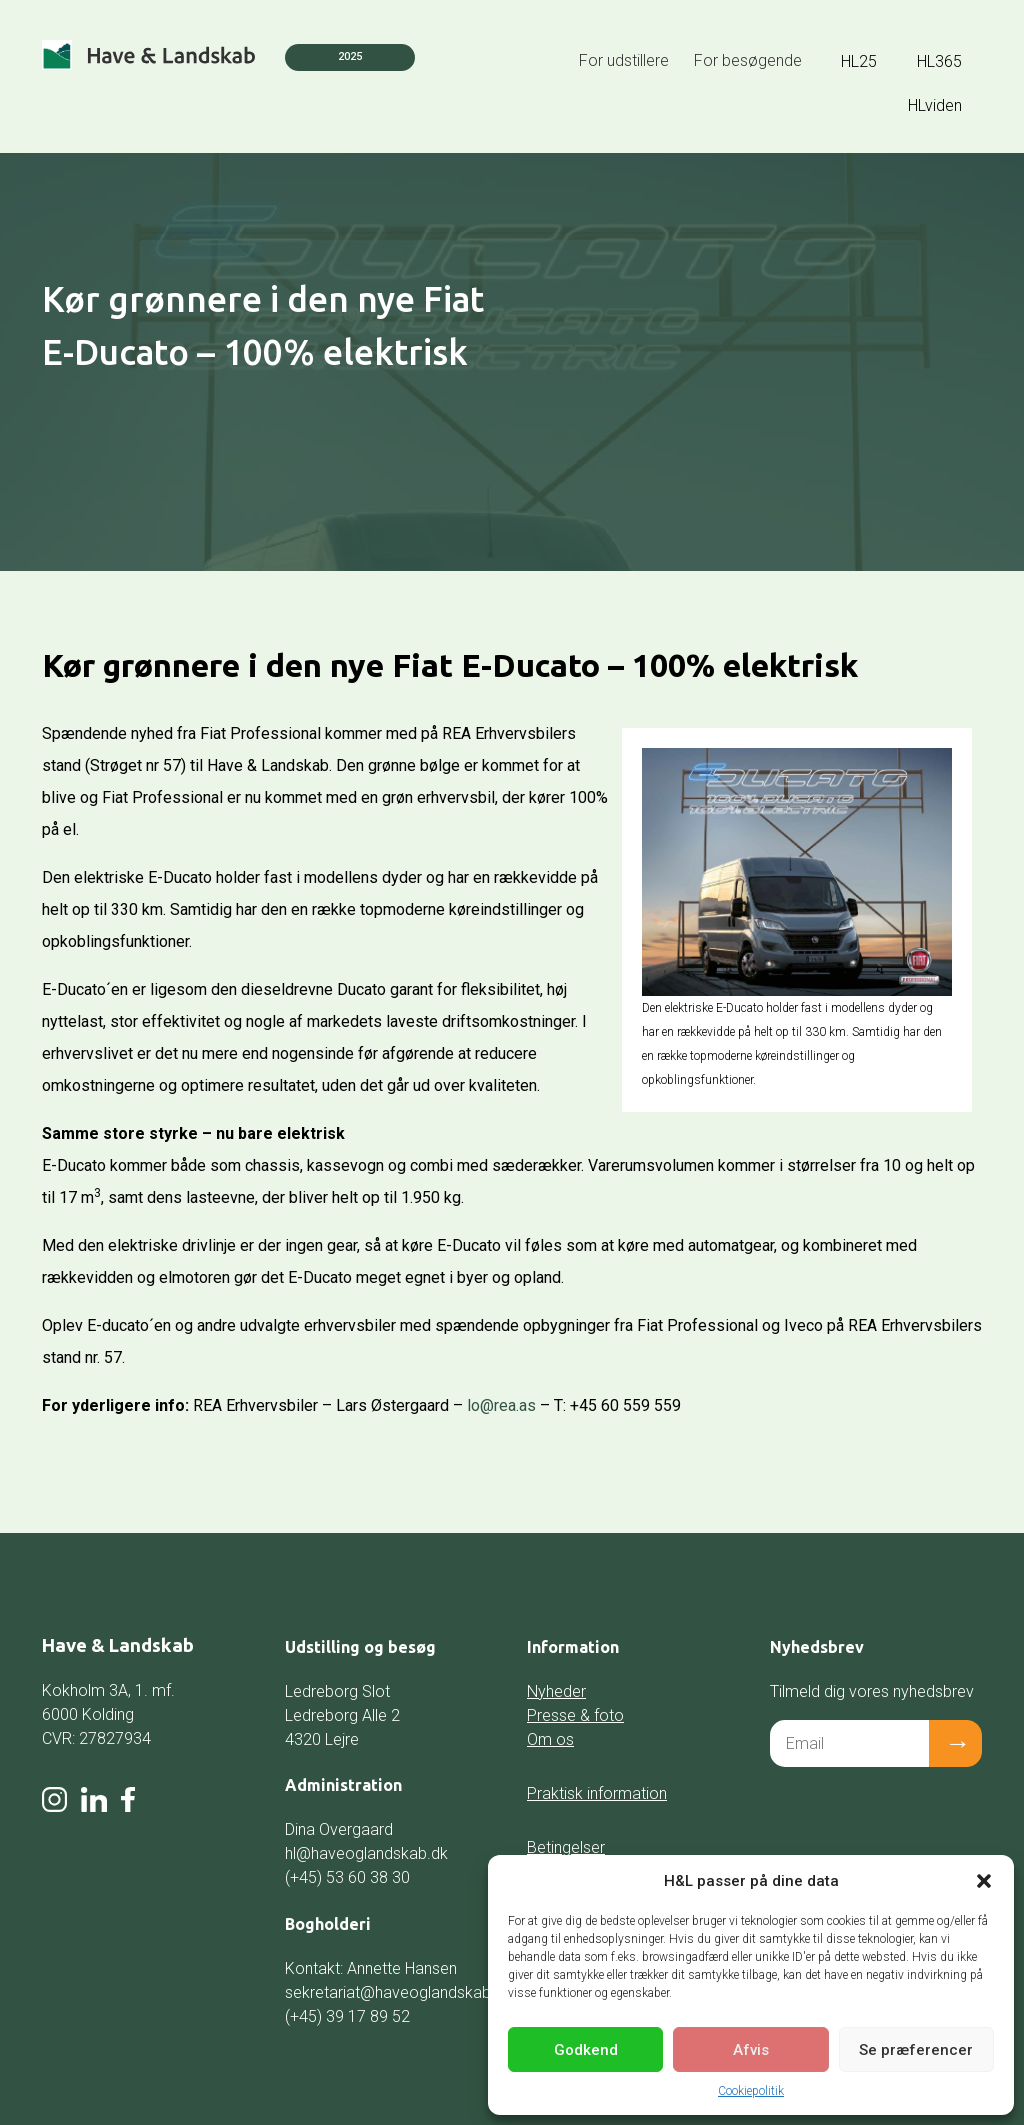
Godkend (586, 2050)
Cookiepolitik (751, 2091)
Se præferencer (916, 2050)
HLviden (935, 105)
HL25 (859, 61)
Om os (550, 1739)
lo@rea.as (501, 1405)
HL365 (939, 61)
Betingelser (566, 1847)
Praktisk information (597, 1793)
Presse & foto (575, 1715)
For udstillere (624, 60)
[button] (984, 1881)
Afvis (751, 2050)
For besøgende (748, 60)
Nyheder (556, 1691)
